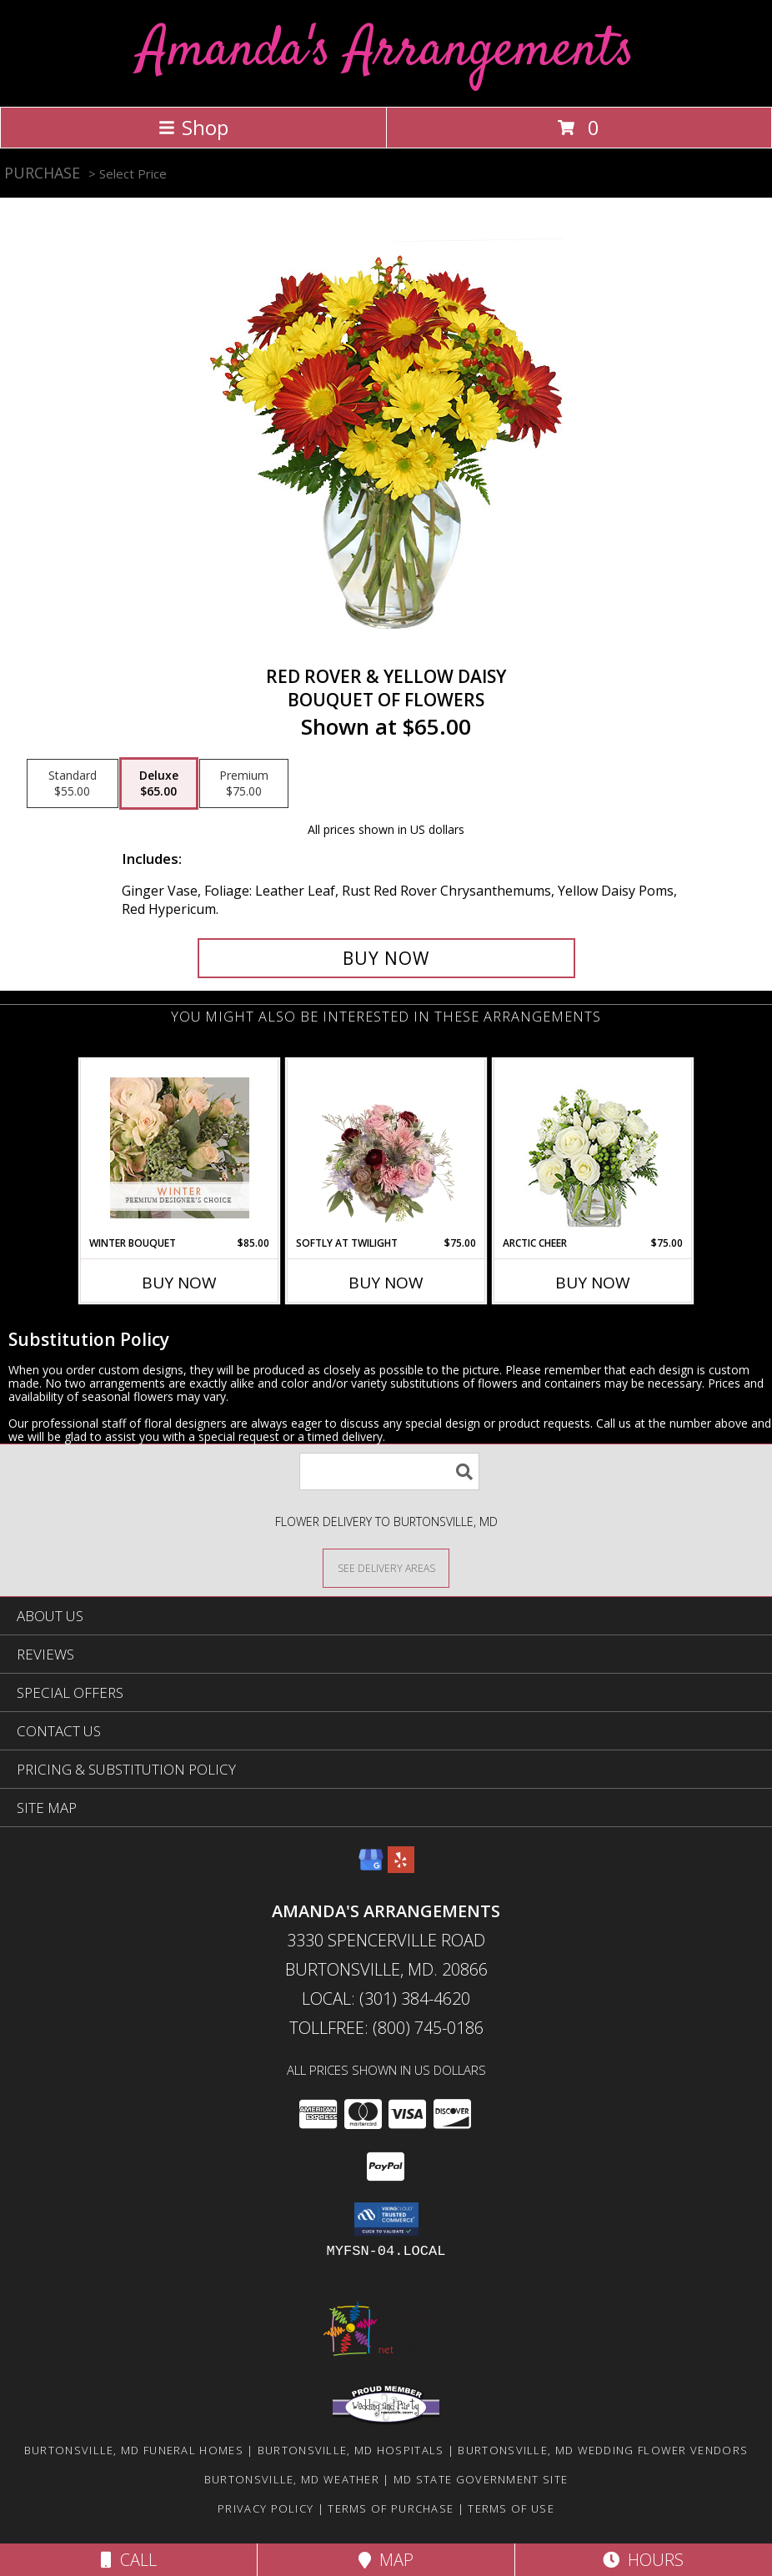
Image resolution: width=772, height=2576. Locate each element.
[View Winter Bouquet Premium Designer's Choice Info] (179, 1148)
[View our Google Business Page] (371, 1867)
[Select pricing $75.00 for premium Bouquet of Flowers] (244, 784)
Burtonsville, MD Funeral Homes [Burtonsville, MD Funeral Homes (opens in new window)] (133, 2450)
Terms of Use (511, 2508)
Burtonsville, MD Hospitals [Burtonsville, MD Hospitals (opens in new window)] (351, 2450)
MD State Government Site (481, 2479)
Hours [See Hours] (643, 2559)
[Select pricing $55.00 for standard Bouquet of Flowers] (73, 784)
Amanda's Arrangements (386, 51)
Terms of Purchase (391, 2508)
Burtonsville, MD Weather (291, 2479)
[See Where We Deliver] (386, 1567)
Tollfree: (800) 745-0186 (386, 2027)
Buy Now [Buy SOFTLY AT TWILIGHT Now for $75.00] (386, 1282)
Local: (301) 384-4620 (386, 1998)
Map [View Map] (386, 2559)
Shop (193, 127)
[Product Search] (389, 1471)
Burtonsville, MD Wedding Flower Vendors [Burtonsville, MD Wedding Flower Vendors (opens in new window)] (603, 2450)
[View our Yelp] (401, 1867)
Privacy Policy (265, 2508)
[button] (386, 2219)
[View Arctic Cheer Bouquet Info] (593, 1148)
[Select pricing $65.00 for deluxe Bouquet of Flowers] (159, 784)
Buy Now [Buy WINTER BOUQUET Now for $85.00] (179, 1282)
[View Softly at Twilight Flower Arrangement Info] (386, 1147)
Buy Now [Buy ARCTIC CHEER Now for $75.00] (592, 1282)
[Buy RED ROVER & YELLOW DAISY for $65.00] (386, 958)
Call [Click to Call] (129, 2559)
